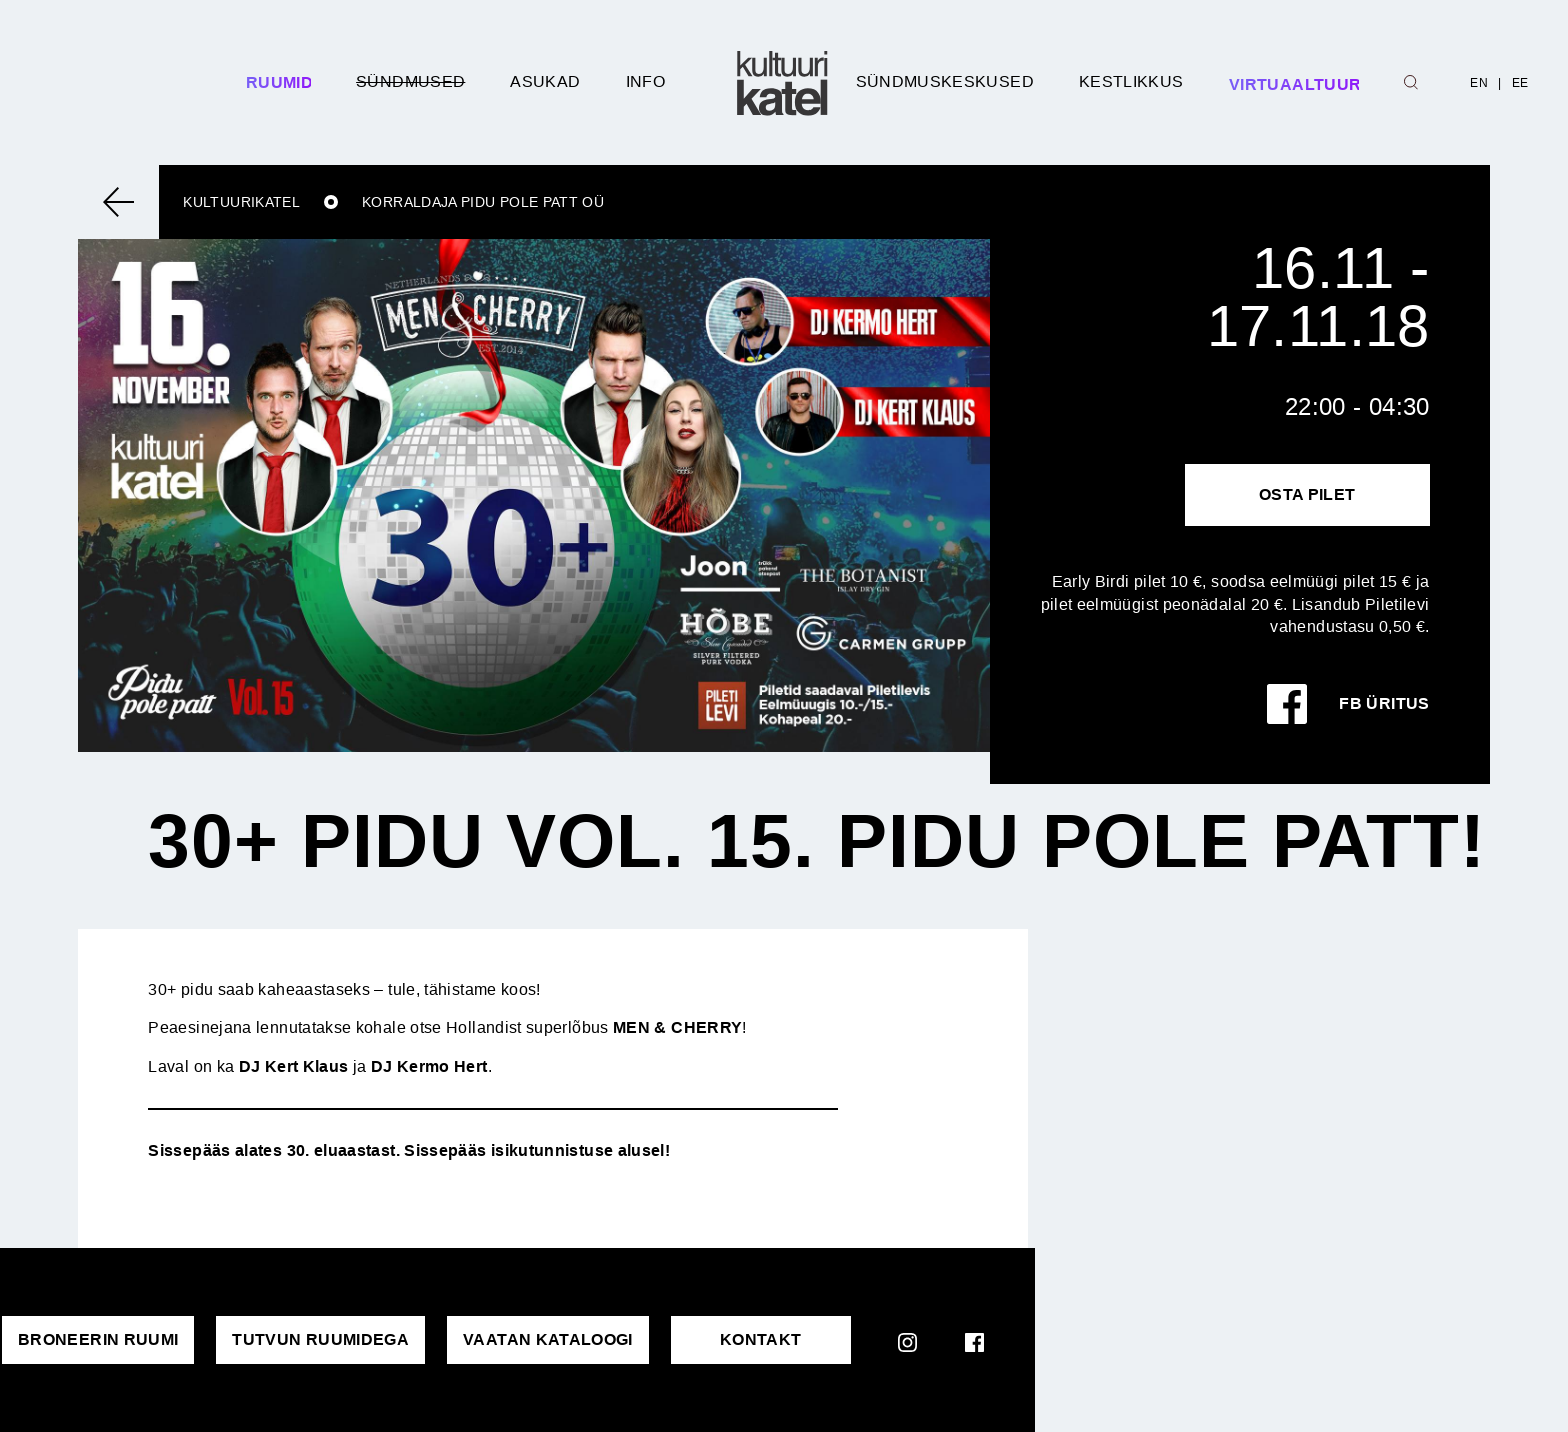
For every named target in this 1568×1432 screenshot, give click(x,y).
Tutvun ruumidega (320, 1339)
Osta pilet (1307, 494)
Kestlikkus (1131, 81)
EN (1479, 83)
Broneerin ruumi (98, 1339)
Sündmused (410, 81)
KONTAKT (761, 1339)
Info (645, 81)
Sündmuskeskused (945, 81)
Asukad (545, 81)
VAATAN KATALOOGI (548, 1339)
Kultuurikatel (241, 202)
